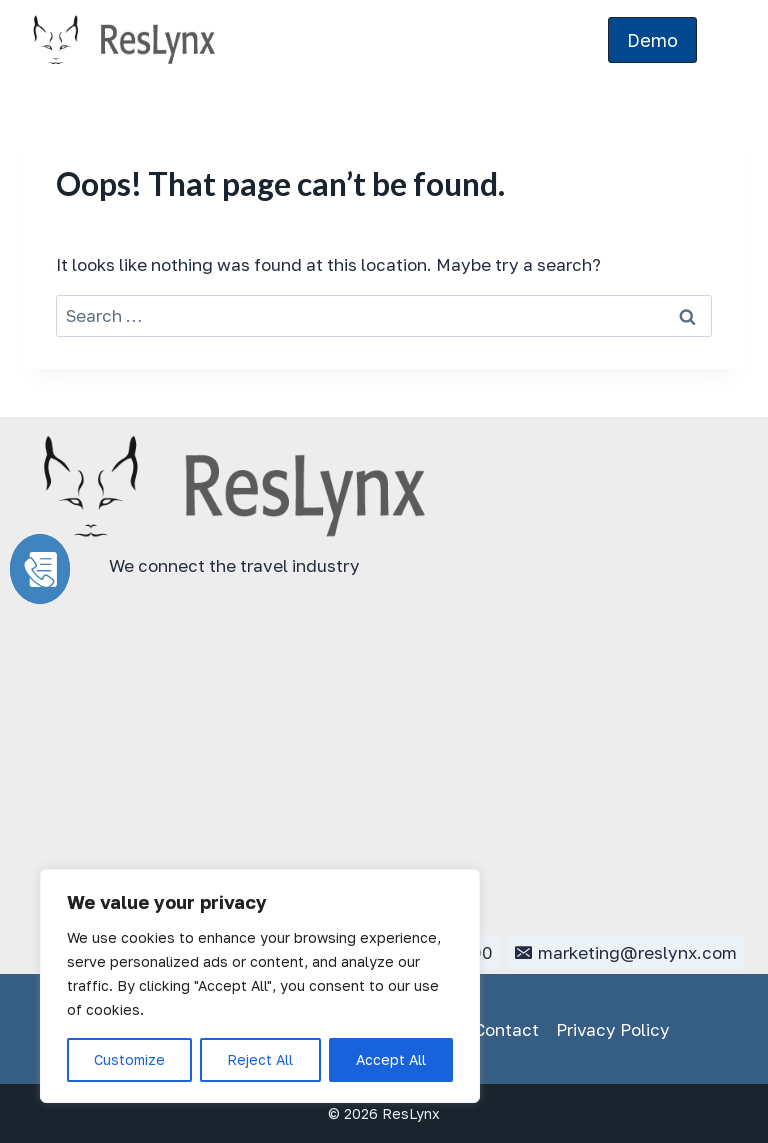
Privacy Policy (613, 1029)
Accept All (391, 1059)
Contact (506, 1029)
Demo (652, 40)
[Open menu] (725, 40)
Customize (129, 1059)
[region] (260, 986)
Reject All (260, 1059)
